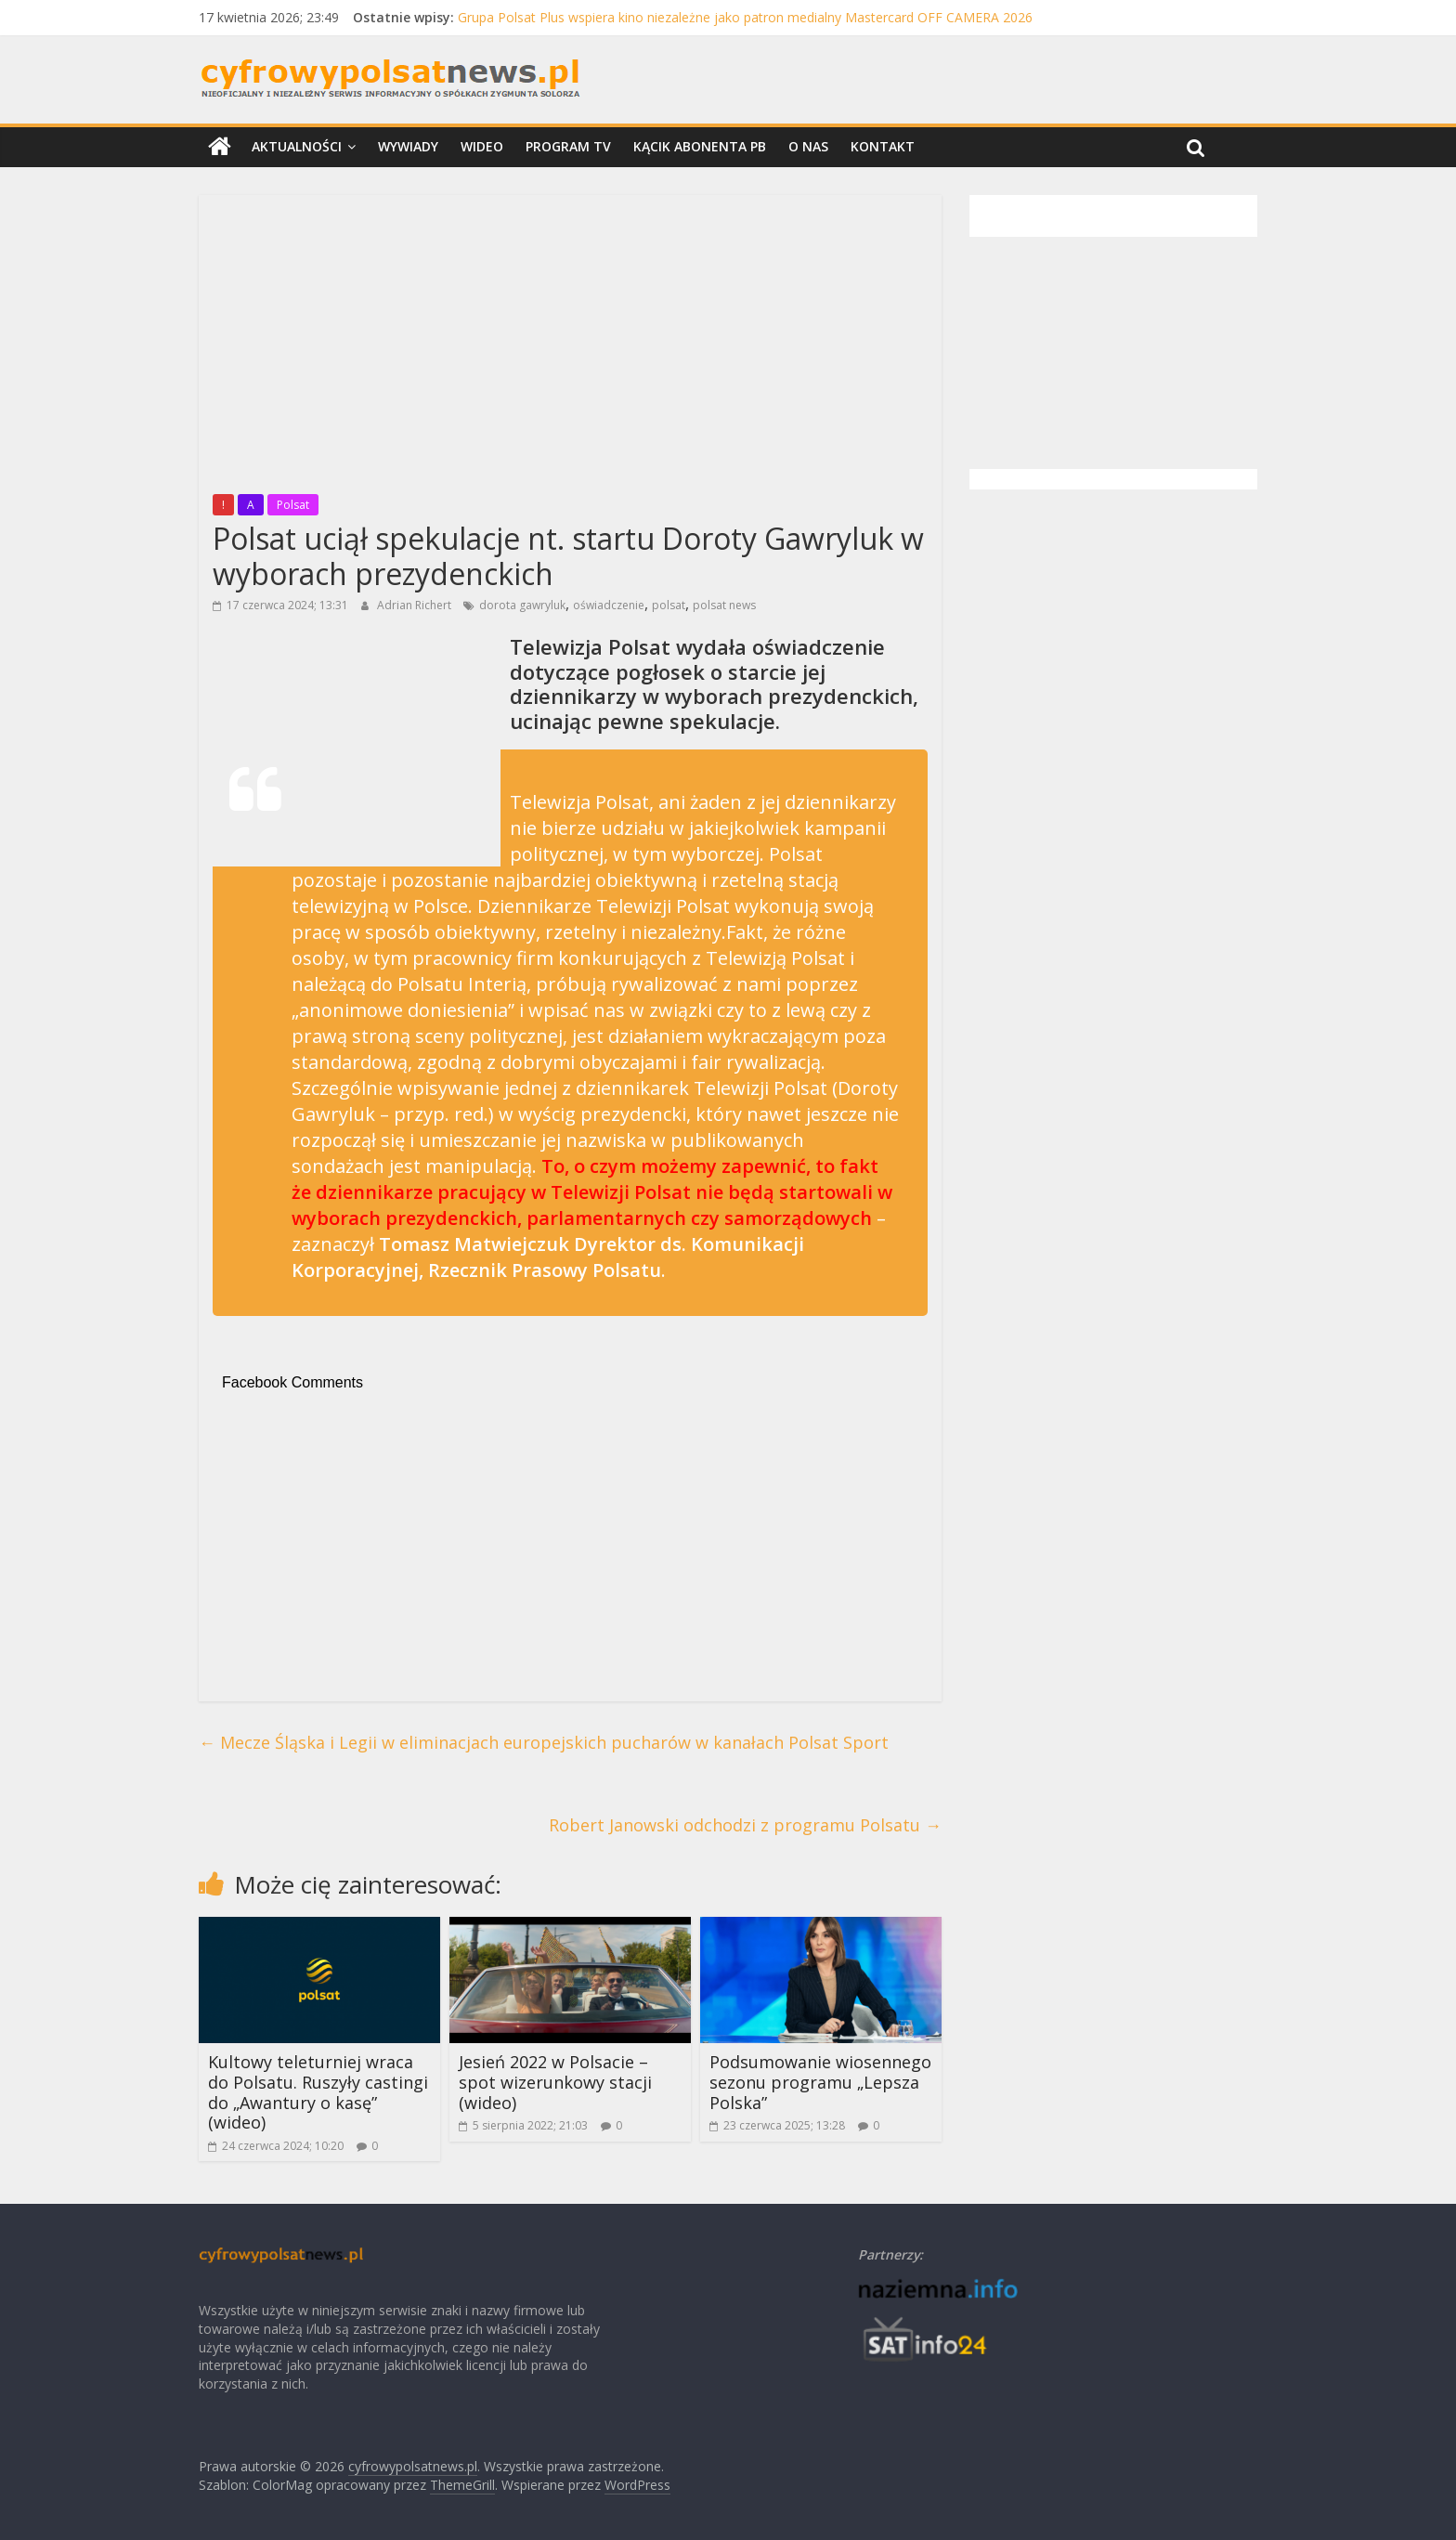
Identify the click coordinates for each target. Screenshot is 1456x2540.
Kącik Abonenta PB (699, 146)
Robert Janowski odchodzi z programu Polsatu (745, 1825)
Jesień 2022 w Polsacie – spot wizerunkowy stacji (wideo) (555, 2082)
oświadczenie (608, 605)
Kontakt (883, 146)
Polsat (293, 505)
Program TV (568, 146)
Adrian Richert (415, 605)
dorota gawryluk (522, 605)
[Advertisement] (570, 339)
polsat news (724, 605)
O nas (808, 146)
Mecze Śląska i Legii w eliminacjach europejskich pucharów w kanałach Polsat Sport (544, 1742)
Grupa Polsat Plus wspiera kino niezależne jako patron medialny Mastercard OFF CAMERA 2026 (745, 17)
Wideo (482, 146)
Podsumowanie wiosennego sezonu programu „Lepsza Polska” (820, 2082)
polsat (668, 605)
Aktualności (297, 146)
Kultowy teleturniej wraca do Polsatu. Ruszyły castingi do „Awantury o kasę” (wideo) (318, 2092)
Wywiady (408, 146)
